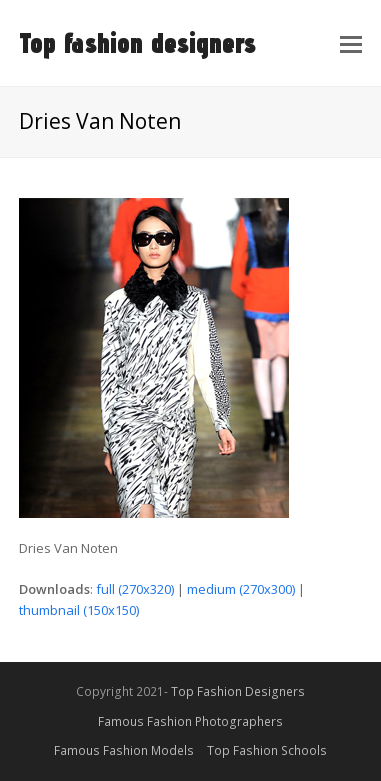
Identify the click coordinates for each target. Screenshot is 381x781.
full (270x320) (135, 589)
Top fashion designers (137, 42)
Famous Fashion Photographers (190, 721)
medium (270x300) (241, 589)
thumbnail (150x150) (79, 610)
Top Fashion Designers (238, 691)
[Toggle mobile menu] (351, 43)
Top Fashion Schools (267, 750)
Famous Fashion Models (124, 750)
